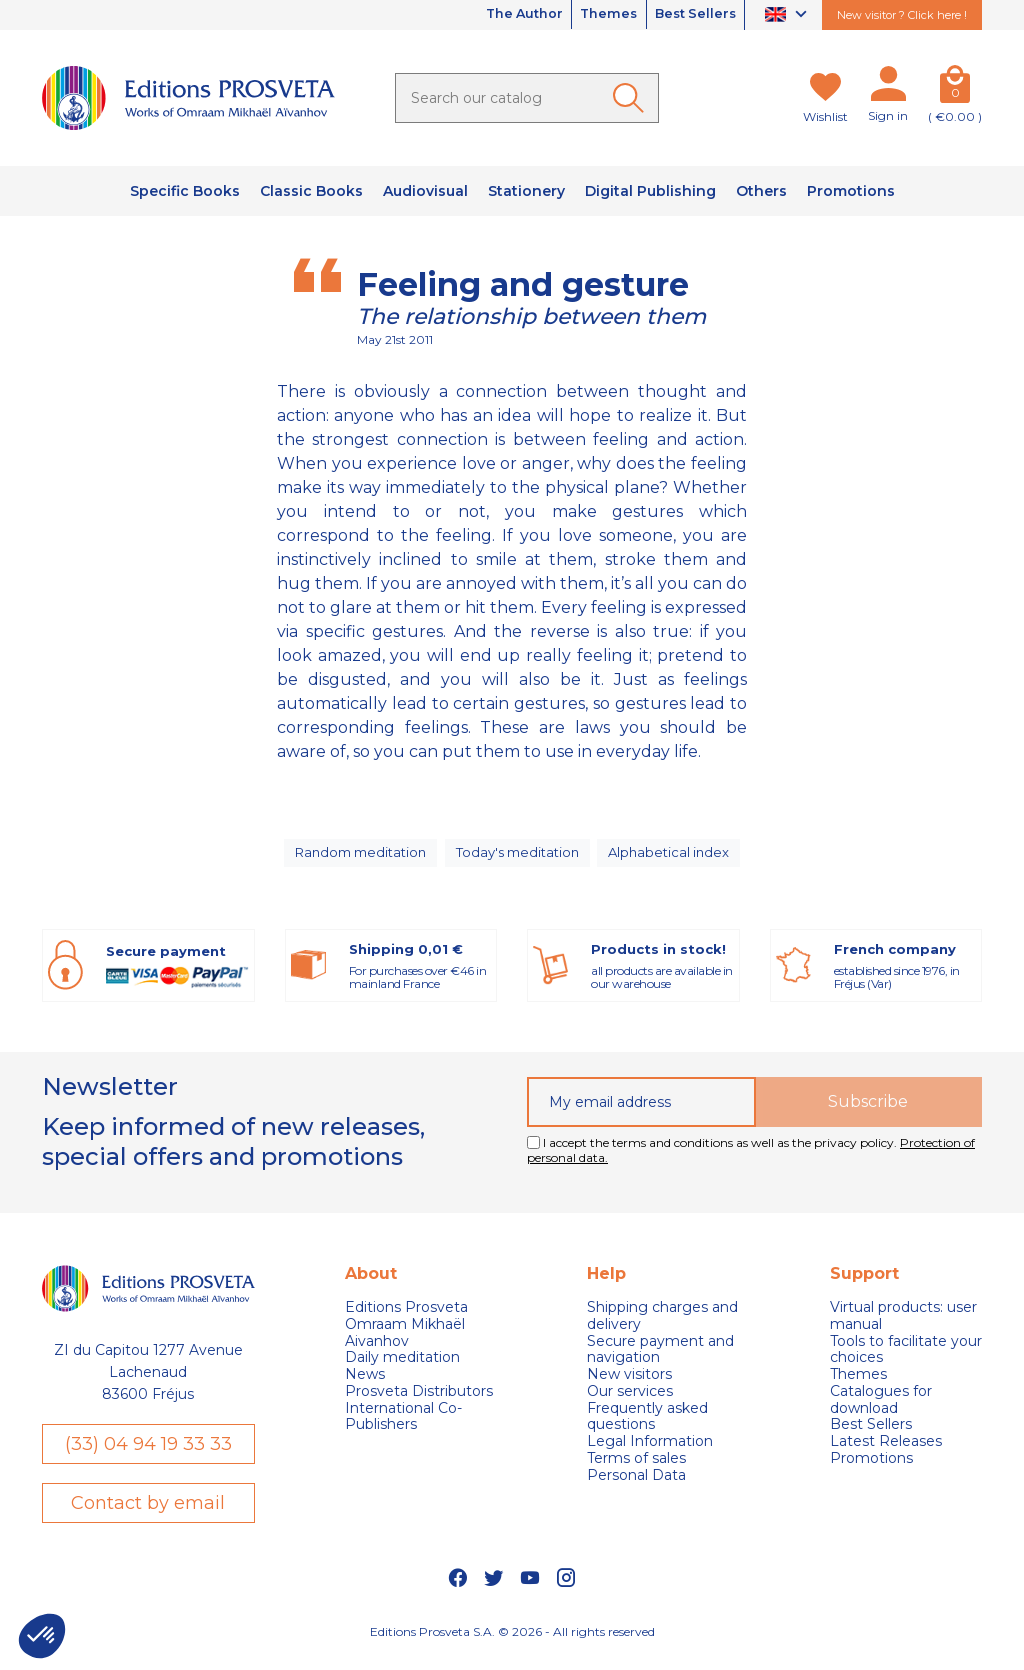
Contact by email (148, 1517)
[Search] (527, 98)
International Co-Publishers (403, 1429)
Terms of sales (636, 1470)
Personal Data (636, 1487)
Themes (591, 15)
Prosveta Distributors (419, 1403)
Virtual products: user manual (903, 1328)
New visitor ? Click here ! (902, 15)
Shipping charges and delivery (662, 1328)
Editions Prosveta (406, 1319)
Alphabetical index (675, 859)
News (365, 1386)
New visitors (629, 1386)
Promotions (871, 1470)
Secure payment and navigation (660, 1362)
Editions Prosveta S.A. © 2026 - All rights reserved (512, 1645)
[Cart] (955, 88)
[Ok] (632, 98)
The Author (494, 15)
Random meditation (357, 859)
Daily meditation (402, 1370)
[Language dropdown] (788, 15)
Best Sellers (689, 15)
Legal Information (650, 1454)
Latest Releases (886, 1454)
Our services (630, 1403)
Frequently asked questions (647, 1429)
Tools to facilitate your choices (906, 1362)
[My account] (888, 88)
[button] (42, 1636)
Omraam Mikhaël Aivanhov (405, 1345)
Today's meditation (520, 859)
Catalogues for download (881, 1412)
